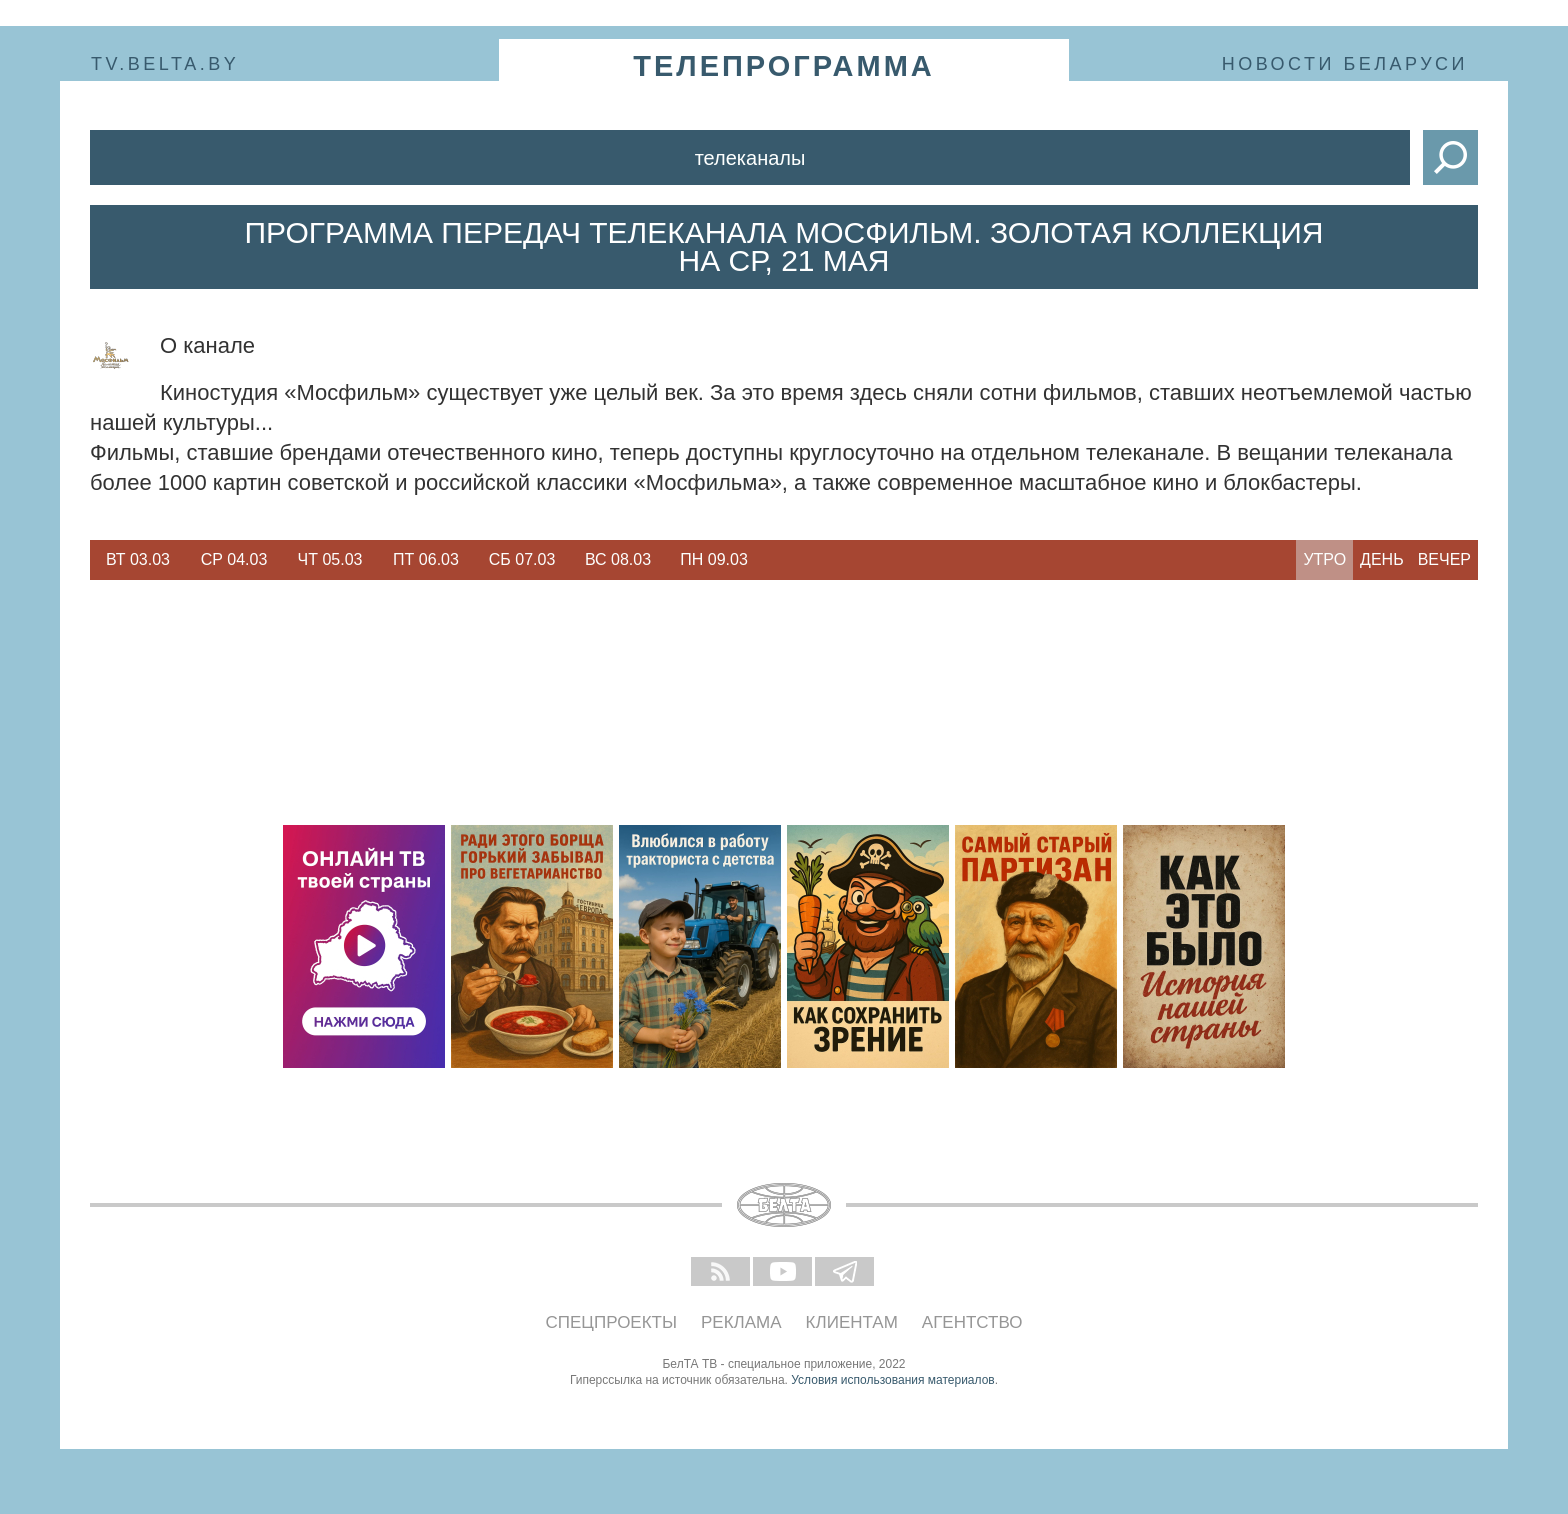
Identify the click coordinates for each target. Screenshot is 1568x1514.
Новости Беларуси (1345, 64)
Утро (1324, 559)
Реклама (741, 1322)
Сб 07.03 (522, 559)
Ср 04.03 (234, 559)
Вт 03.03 (138, 559)
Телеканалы (750, 158)
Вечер (1444, 559)
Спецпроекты (612, 1322)
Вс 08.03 (618, 559)
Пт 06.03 (426, 559)
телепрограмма (784, 66)
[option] (138, 560)
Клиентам (852, 1322)
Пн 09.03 (714, 559)
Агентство (972, 1322)
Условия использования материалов (892, 1380)
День (1382, 559)
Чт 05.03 (330, 559)
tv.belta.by (165, 64)
